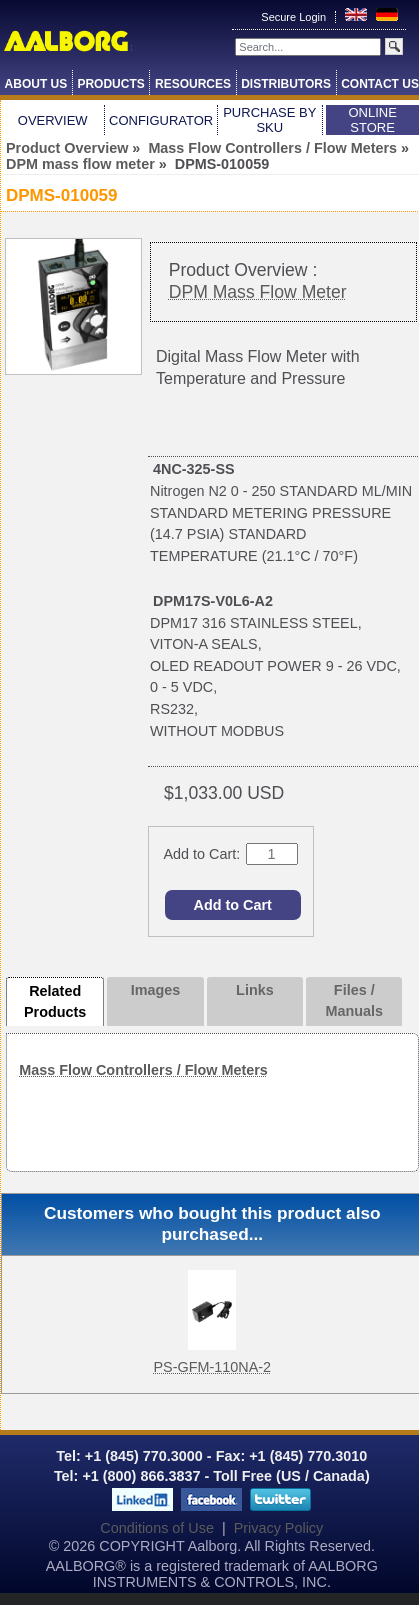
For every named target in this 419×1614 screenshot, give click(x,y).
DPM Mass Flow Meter (258, 292)
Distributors (286, 84)
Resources (193, 84)
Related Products (55, 1002)
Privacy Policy (279, 1528)
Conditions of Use (157, 1528)
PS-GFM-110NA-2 (212, 1367)
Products (110, 84)
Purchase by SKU (269, 120)
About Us (36, 84)
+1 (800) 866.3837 (141, 1476)
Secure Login (295, 17)
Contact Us (380, 84)
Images (156, 990)
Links (255, 990)
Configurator (161, 120)
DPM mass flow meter (80, 164)
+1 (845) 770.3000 (142, 1456)
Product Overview (67, 148)
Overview (53, 120)
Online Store (372, 120)
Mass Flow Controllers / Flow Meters (272, 148)
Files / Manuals (354, 1001)
